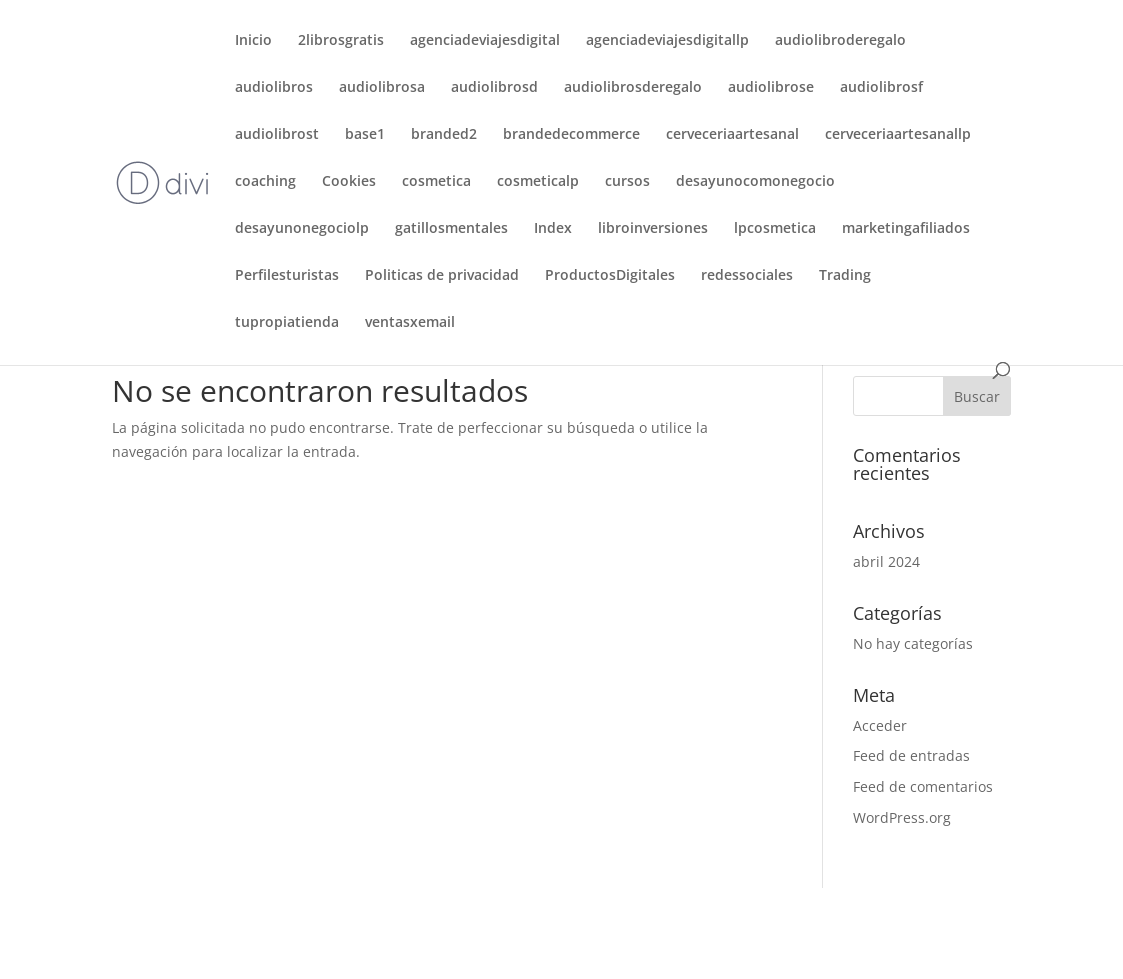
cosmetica (436, 182)
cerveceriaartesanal (732, 135)
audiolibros (274, 88)
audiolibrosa (382, 88)
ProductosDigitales (610, 276)
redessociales (747, 276)
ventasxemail (410, 323)
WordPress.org (902, 817)
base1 (365, 135)
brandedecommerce (571, 135)
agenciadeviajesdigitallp (667, 41)
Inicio (253, 41)
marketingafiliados (906, 229)
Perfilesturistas (287, 276)
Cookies (349, 182)
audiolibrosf (881, 88)
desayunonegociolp (302, 229)
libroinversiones (653, 229)
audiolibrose (771, 88)
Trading (845, 276)
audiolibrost (277, 135)
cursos (627, 182)
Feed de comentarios (923, 786)
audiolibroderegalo (840, 41)
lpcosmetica (775, 229)
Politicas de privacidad (442, 276)
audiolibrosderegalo (633, 88)
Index (553, 229)
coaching (265, 182)
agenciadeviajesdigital (485, 41)
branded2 (444, 135)
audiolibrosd (494, 88)
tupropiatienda (287, 323)
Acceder (880, 725)
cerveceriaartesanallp (898, 135)
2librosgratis (341, 41)
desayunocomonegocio (755, 182)
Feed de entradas (911, 755)
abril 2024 (886, 561)
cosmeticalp (538, 182)
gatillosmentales (451, 229)
